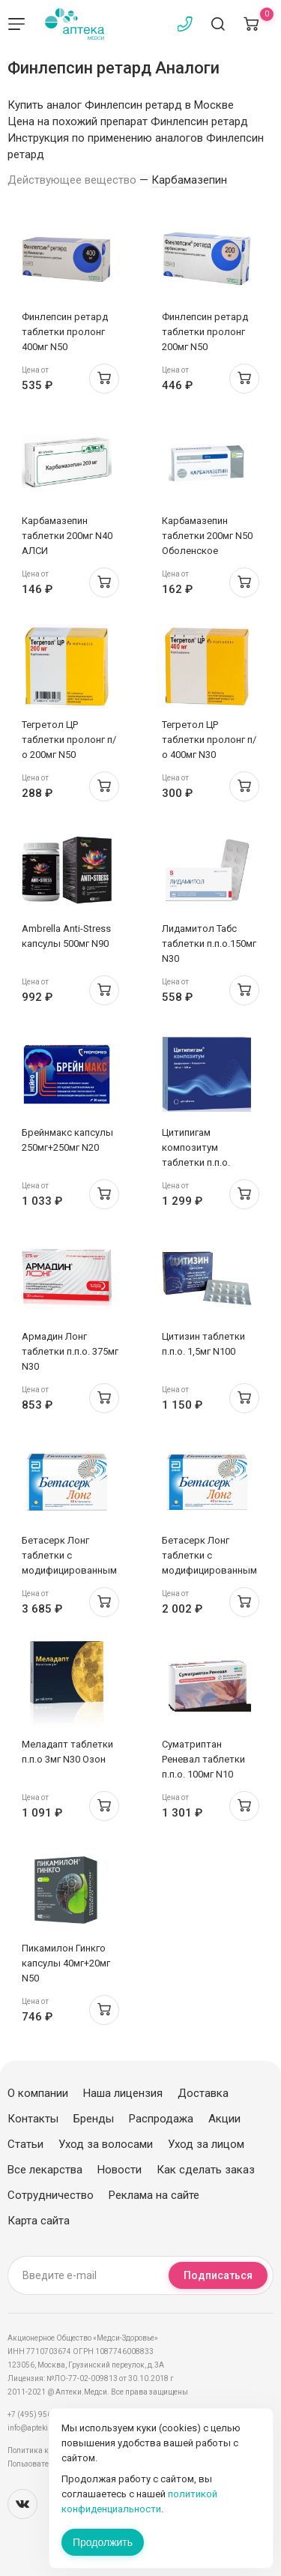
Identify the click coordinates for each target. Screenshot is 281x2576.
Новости (119, 2169)
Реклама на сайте (154, 2195)
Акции (224, 2118)
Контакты (32, 2118)
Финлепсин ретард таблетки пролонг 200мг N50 (205, 331)
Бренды (93, 2118)
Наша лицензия (123, 2093)
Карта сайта (38, 2220)
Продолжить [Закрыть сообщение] (103, 2542)
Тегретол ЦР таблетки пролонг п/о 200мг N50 (69, 739)
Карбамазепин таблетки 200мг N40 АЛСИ (67, 535)
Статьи (25, 2144)
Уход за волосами (105, 2144)
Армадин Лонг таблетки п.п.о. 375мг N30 (70, 1351)
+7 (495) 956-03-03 (40, 2414)
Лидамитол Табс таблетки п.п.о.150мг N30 (209, 943)
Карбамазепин (189, 180)
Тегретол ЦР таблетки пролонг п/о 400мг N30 (209, 739)
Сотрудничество (50, 2195)
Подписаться (218, 2275)
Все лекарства (44, 2169)
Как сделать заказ (206, 2169)
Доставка (203, 2093)
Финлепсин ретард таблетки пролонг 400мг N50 (65, 331)
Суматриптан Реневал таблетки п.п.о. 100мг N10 (203, 1759)
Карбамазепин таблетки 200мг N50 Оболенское (207, 535)
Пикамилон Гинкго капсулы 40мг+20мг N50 (66, 1963)
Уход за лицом (206, 2144)
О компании (37, 2093)
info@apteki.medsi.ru (44, 2428)
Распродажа (161, 2118)
